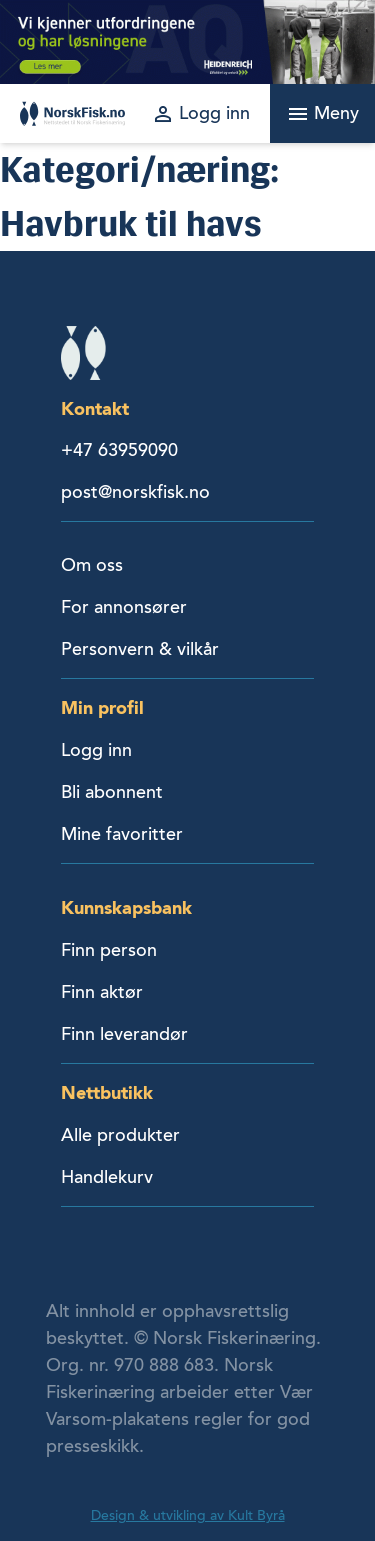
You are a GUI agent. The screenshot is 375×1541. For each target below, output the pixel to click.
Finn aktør (102, 992)
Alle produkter (120, 1135)
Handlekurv (107, 1177)
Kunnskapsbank (126, 907)
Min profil (102, 707)
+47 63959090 (119, 450)
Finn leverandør (124, 1034)
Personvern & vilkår (140, 649)
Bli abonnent (112, 792)
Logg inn (96, 750)
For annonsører (124, 607)
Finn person (109, 950)
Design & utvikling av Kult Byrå (188, 1515)
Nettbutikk (107, 1092)
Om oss (92, 565)
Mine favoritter (122, 834)
